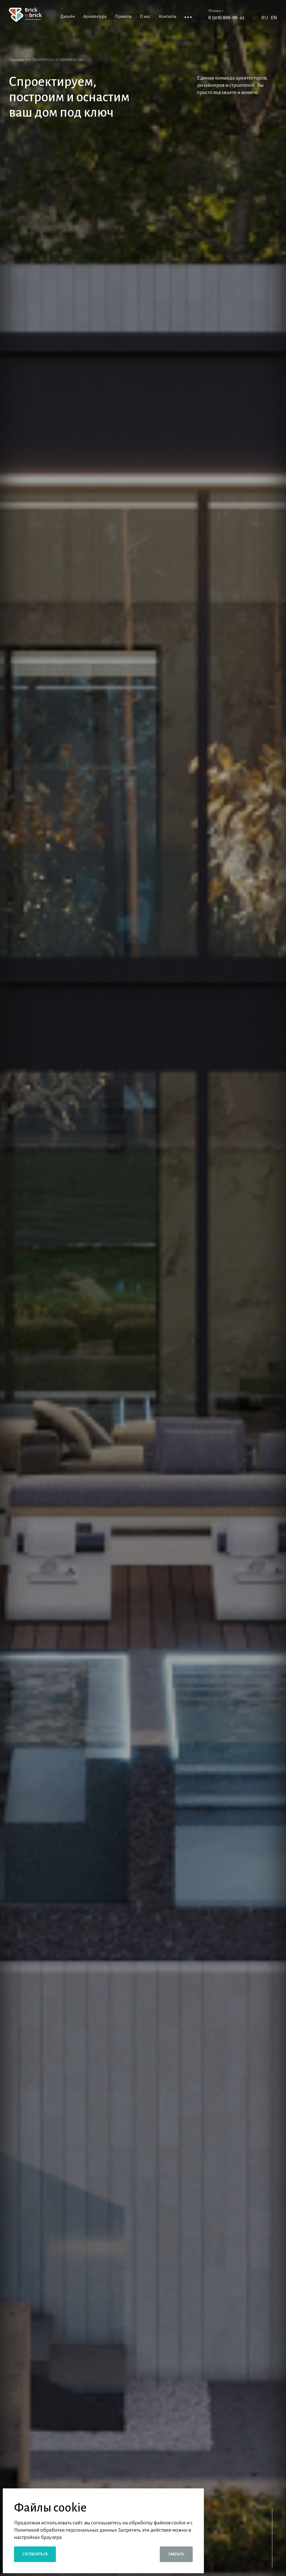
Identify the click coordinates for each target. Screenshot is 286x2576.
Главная (16, 59)
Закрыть (176, 2554)
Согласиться (34, 2554)
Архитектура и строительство (58, 59)
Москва (215, 11)
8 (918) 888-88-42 (226, 17)
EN (274, 17)
